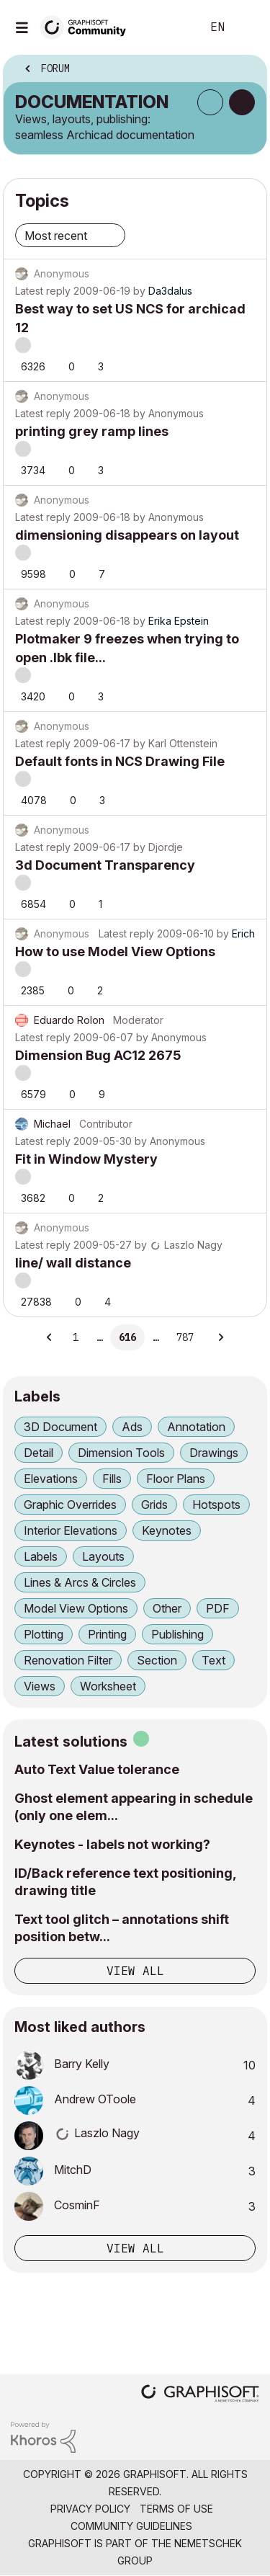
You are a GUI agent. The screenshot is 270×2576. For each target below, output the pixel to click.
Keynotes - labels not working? (112, 1844)
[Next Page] (220, 1337)
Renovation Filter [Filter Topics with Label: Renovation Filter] (68, 1660)
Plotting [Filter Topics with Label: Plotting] (43, 1634)
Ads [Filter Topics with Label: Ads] (132, 1427)
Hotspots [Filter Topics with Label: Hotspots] (216, 1504)
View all (135, 1971)
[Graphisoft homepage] (200, 2395)
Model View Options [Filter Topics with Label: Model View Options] (76, 1608)
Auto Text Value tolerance (96, 1769)
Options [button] (246, 70)
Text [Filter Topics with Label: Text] (213, 1660)
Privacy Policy (90, 2509)
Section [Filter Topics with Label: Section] (157, 1660)
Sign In (247, 27)
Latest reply (43, 291)
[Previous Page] (50, 1337)
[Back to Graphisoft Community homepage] (88, 26)
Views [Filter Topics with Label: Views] (39, 1686)
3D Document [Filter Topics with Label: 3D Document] (60, 1427)
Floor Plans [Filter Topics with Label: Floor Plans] (175, 1478)
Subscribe (210, 102)
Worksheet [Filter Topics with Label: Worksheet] (108, 1686)
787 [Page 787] (185, 1337)
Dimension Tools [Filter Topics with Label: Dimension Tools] (121, 1452)
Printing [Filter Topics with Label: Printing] (107, 1634)
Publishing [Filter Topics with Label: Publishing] (177, 1634)
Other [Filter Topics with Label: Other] (167, 1608)
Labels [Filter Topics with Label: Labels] (41, 1556)
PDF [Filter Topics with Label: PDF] (218, 1608)
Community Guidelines (131, 2526)
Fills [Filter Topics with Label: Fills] (112, 1478)
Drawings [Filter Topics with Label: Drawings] (213, 1452)
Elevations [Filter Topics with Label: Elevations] (51, 1478)
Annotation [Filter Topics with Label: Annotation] (196, 1427)
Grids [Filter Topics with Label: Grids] (154, 1504)
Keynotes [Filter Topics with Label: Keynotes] (167, 1530)
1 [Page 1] (75, 1337)
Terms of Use (176, 2509)
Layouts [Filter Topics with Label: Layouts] (103, 1556)
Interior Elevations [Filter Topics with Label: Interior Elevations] (70, 1530)
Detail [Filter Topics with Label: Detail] (38, 1452)
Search (168, 27)
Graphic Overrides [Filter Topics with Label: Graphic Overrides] (70, 1504)
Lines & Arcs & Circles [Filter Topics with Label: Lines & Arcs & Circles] (80, 1582)
